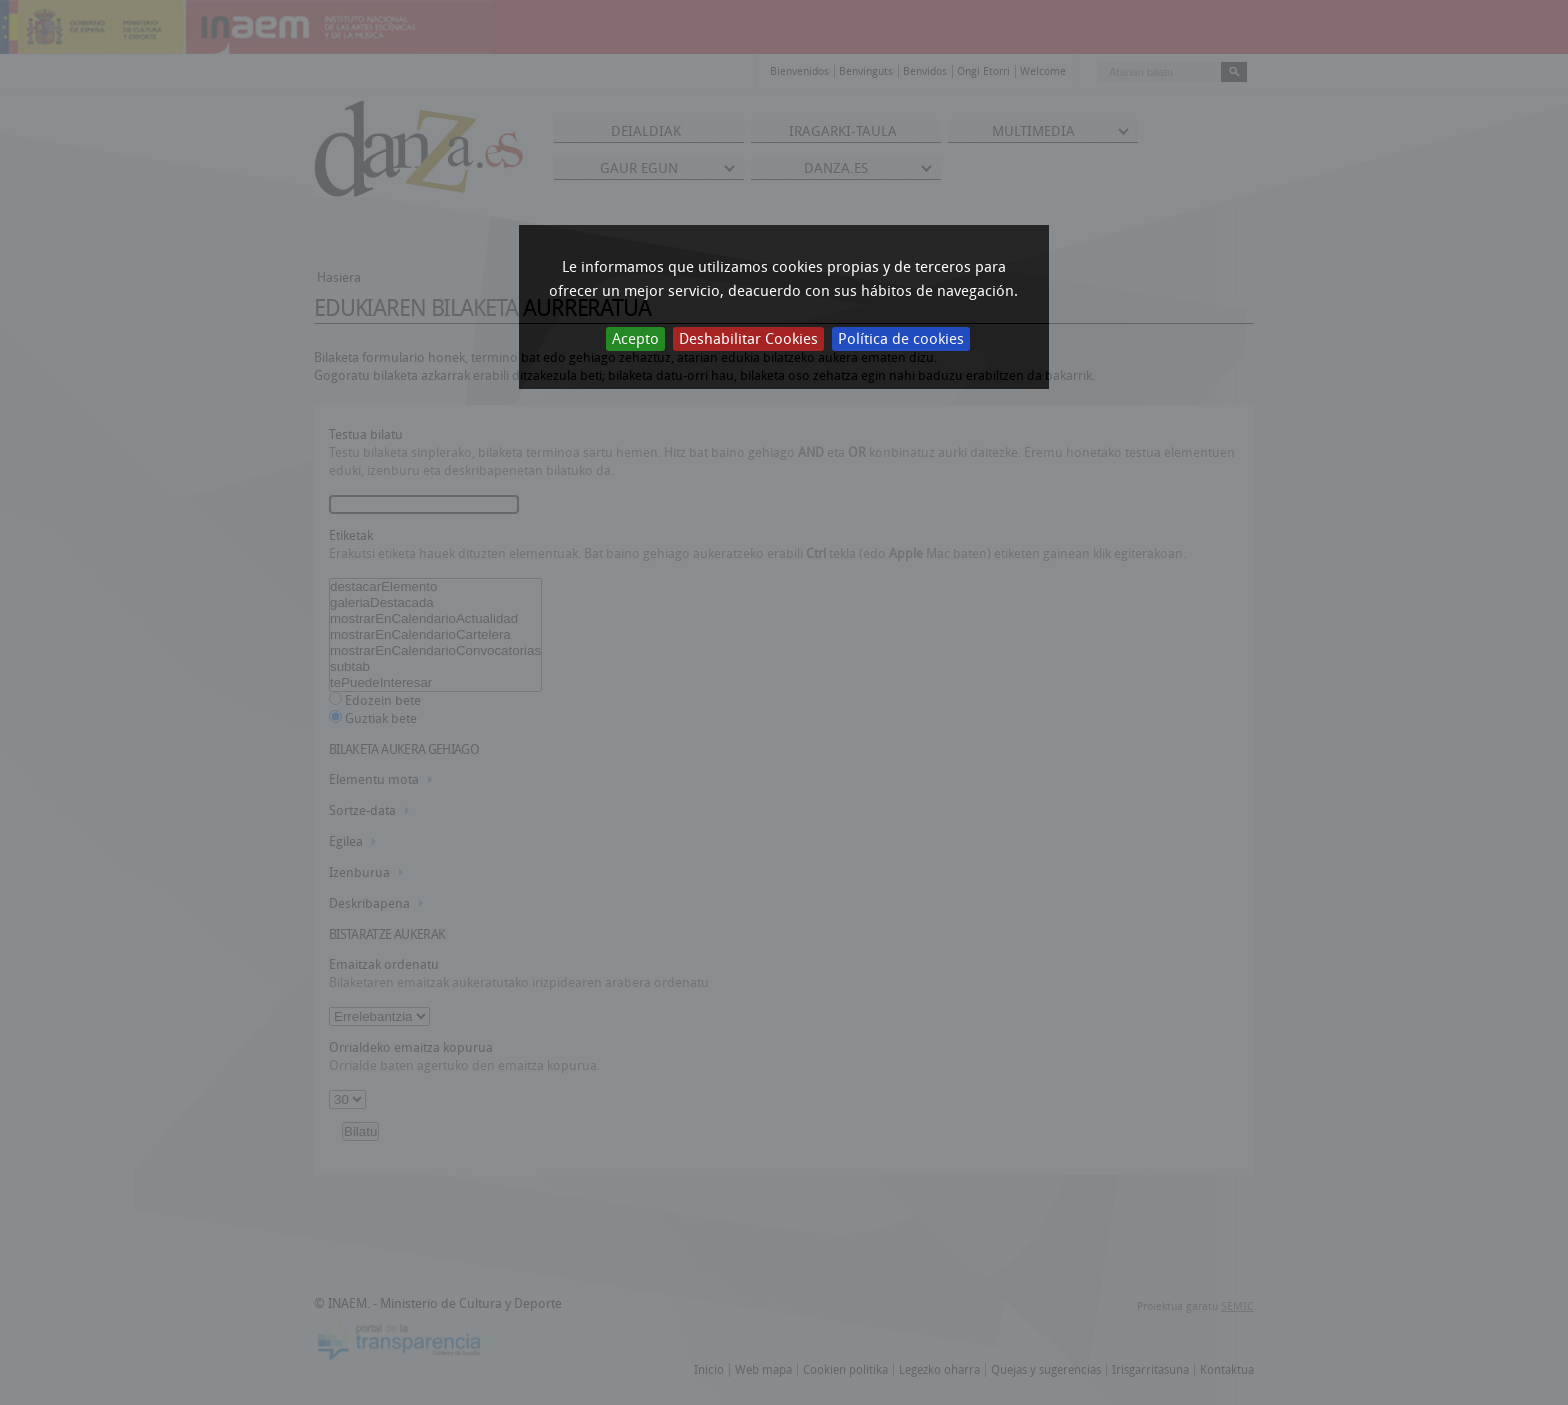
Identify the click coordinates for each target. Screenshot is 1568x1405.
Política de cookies (901, 339)
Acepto (635, 339)
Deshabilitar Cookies (748, 339)
